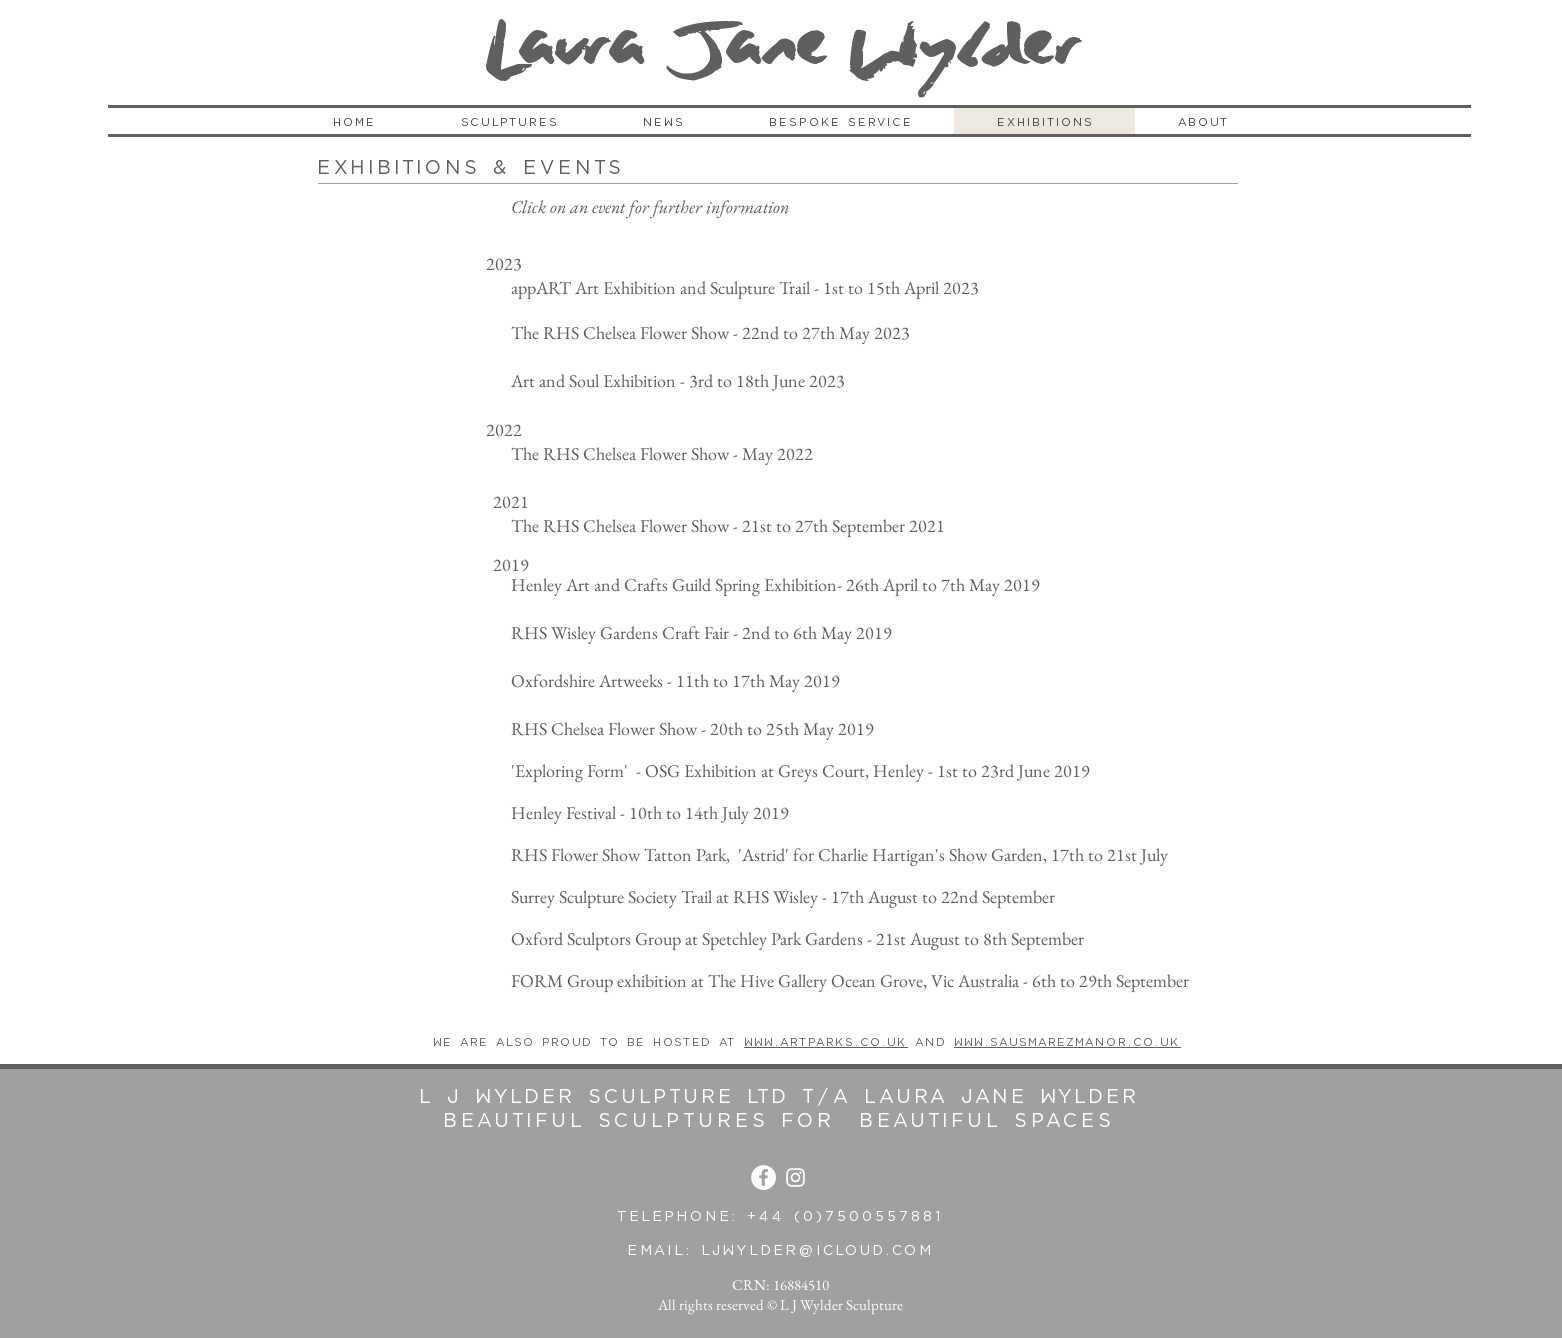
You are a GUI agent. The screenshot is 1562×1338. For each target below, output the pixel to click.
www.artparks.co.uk (826, 1042)
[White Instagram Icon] (795, 1177)
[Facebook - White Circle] (763, 1177)
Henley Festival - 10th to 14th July (630, 812)
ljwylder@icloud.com (817, 1250)
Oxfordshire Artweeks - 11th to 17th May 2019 (677, 680)
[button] (509, 122)
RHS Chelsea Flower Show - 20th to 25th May (672, 728)
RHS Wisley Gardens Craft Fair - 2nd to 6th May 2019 (701, 632)
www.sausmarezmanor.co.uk (1067, 1042)
